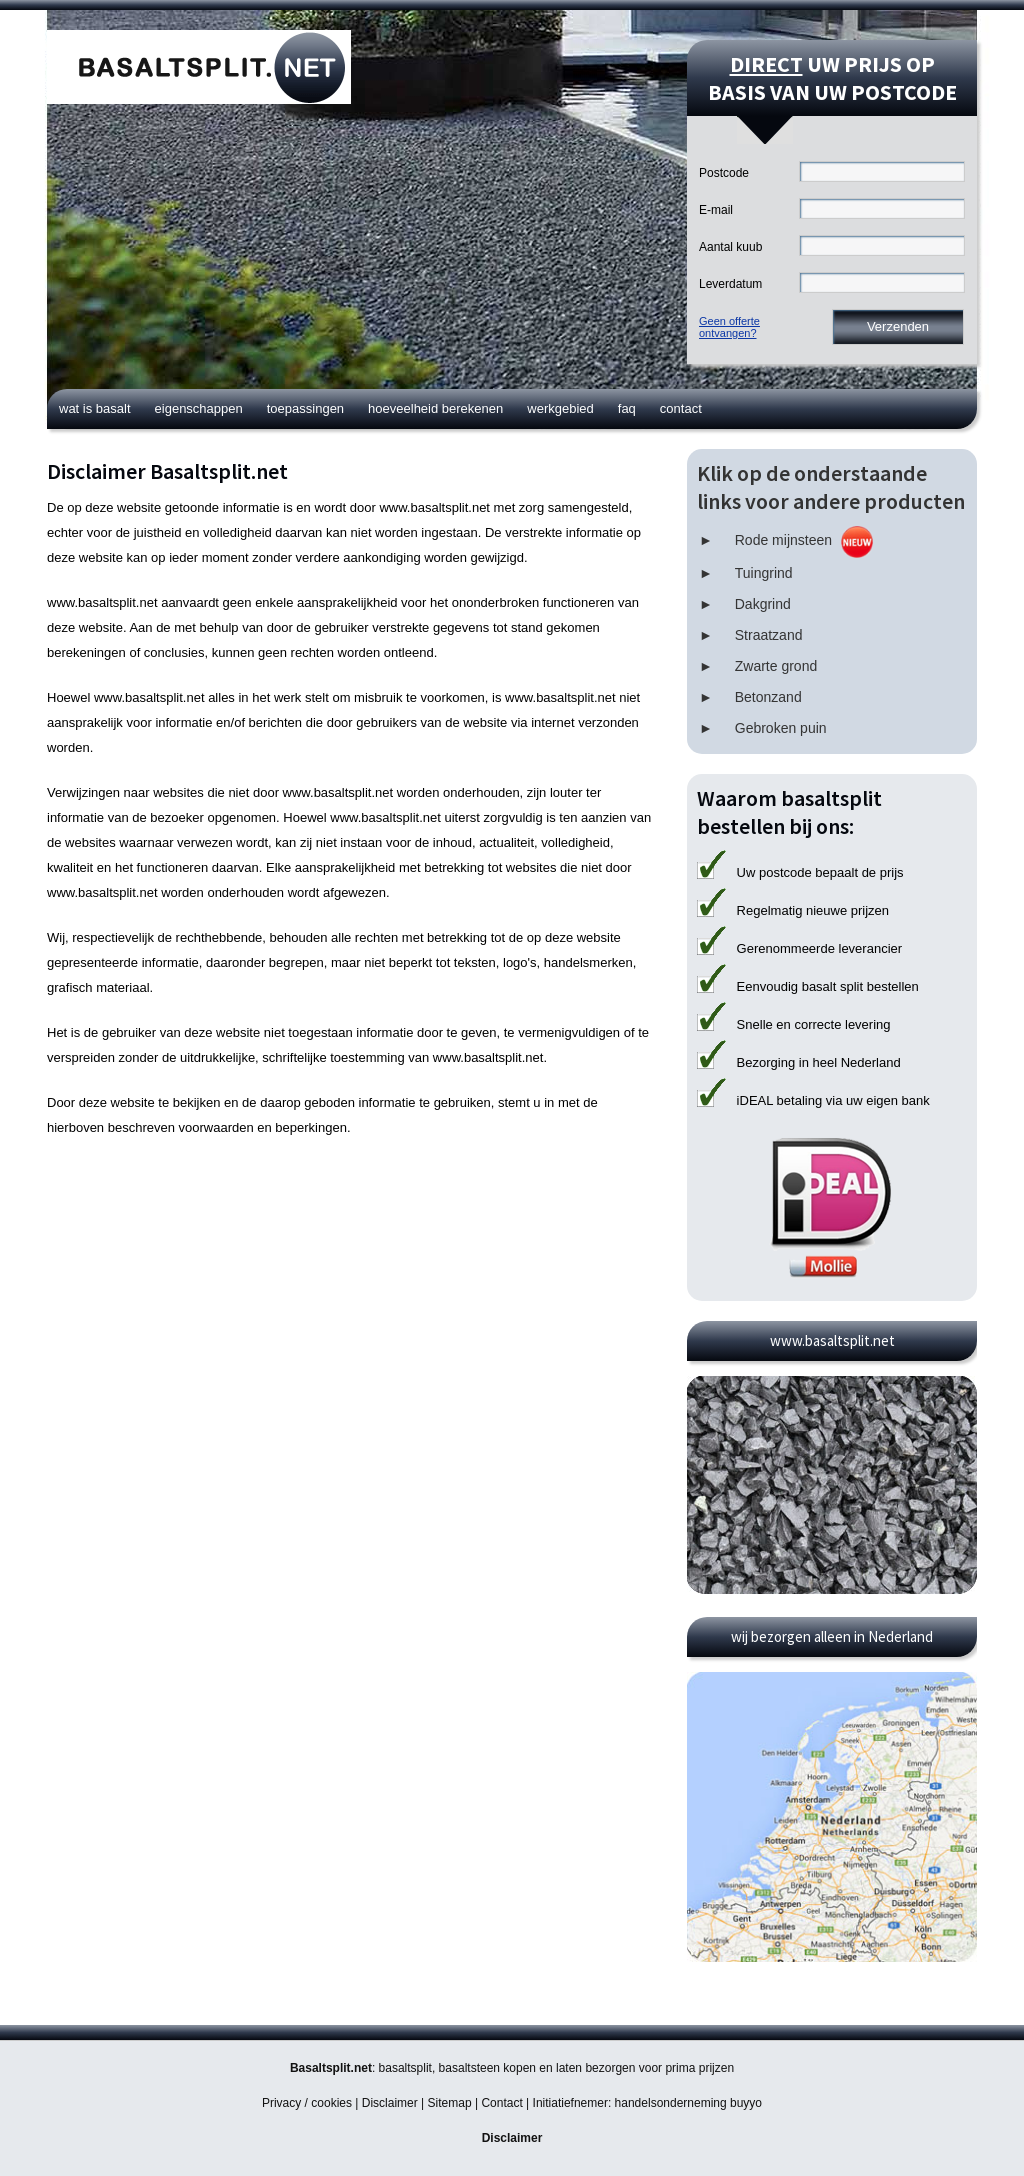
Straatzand (769, 635)
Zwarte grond (776, 666)
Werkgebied (560, 408)
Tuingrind (764, 573)
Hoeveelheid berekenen (435, 408)
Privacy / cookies (307, 2103)
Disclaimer (390, 2103)
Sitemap (450, 2103)
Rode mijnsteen (783, 540)
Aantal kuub (730, 247)
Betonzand (768, 697)
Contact (681, 408)
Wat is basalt (95, 408)
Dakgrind (763, 604)
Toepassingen (305, 408)
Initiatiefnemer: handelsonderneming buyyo (647, 2103)
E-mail (716, 210)
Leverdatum (730, 284)
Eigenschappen (199, 408)
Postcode (724, 173)
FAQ (627, 408)
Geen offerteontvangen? (729, 327)
